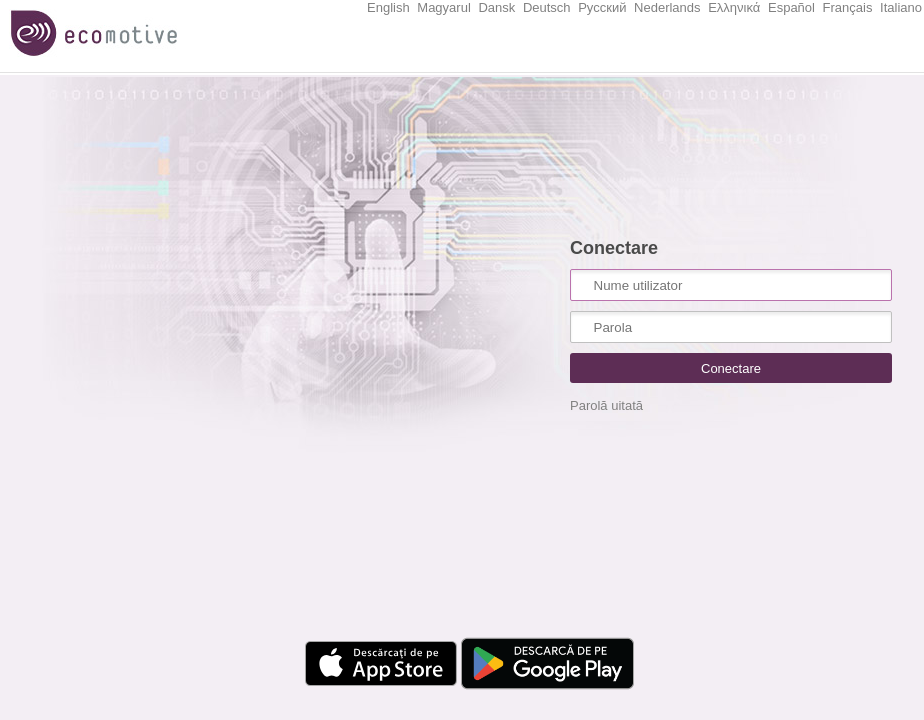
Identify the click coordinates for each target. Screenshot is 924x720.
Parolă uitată (606, 405)
